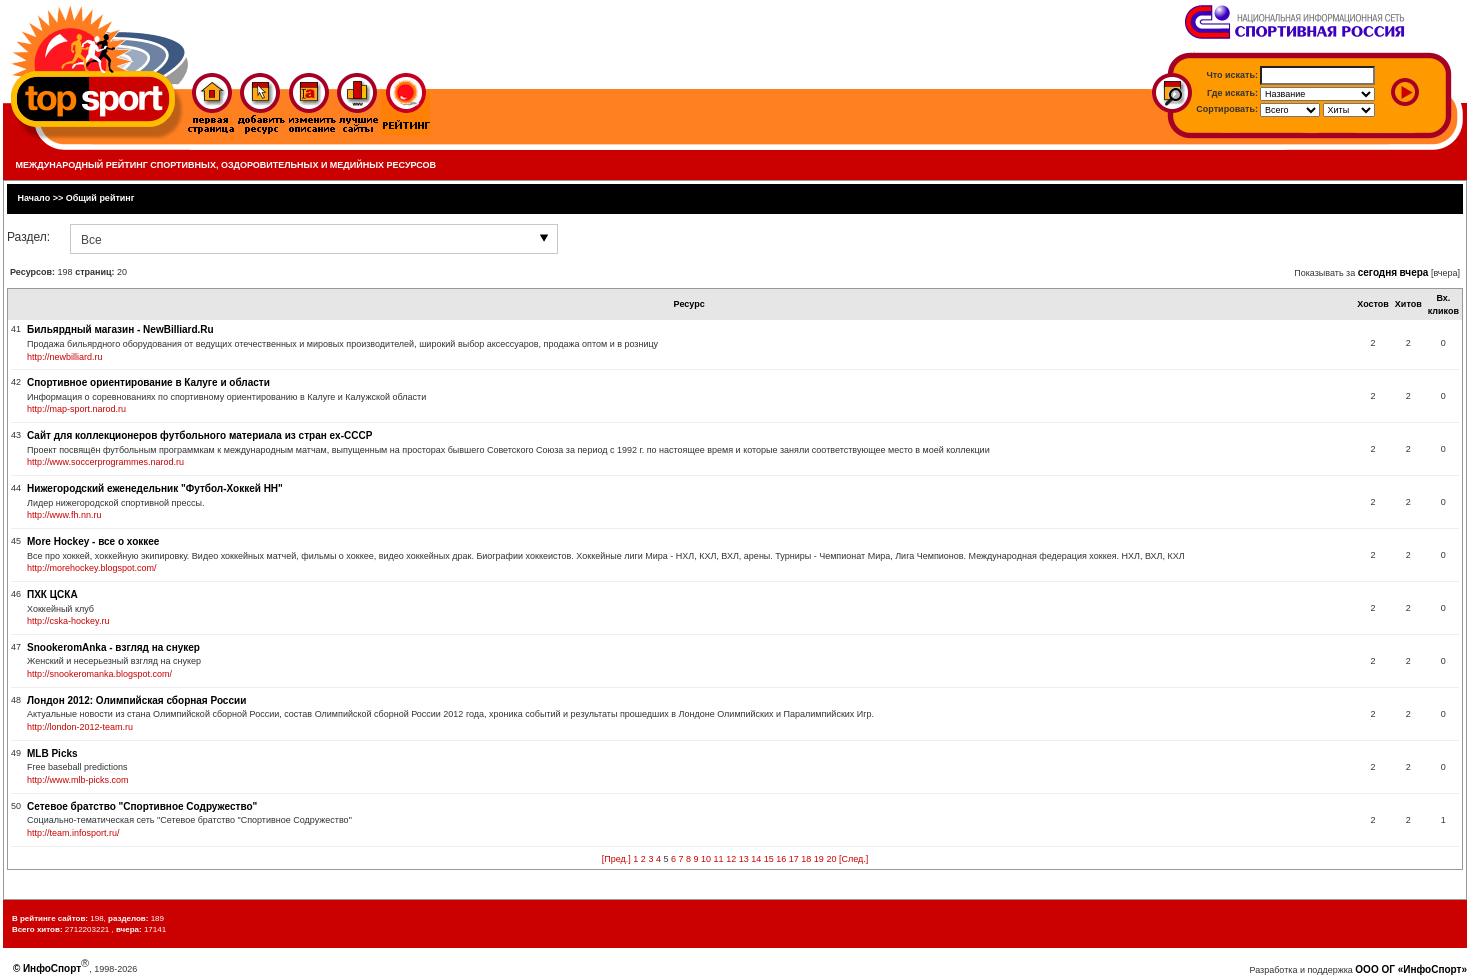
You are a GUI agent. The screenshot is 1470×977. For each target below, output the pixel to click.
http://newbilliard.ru (65, 357)
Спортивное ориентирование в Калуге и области (148, 382)
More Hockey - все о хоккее (93, 541)
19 (819, 859)
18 (806, 859)
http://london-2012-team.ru (80, 727)
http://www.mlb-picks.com (78, 780)
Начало (34, 198)
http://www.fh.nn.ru (64, 515)
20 (831, 859)
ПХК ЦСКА (52, 594)
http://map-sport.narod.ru (76, 409)
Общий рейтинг (100, 198)
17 (794, 859)
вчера (1414, 272)
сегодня (1377, 272)
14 (756, 859)
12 (731, 859)
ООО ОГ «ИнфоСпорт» (1411, 969)
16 (781, 859)
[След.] (853, 859)
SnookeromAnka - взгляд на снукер (113, 647)
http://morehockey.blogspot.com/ (91, 568)
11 (719, 859)
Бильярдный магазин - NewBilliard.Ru (120, 329)
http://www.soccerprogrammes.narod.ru (105, 462)
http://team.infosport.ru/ (73, 833)
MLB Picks (52, 753)
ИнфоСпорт (52, 968)
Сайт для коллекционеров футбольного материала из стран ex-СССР (199, 435)
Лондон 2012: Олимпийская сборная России (136, 700)
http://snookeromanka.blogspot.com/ (99, 674)
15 (769, 859)
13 (744, 859)
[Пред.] (616, 859)
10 (706, 859)
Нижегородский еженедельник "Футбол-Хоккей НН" (155, 488)
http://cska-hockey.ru (68, 621)
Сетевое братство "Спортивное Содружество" (142, 806)
